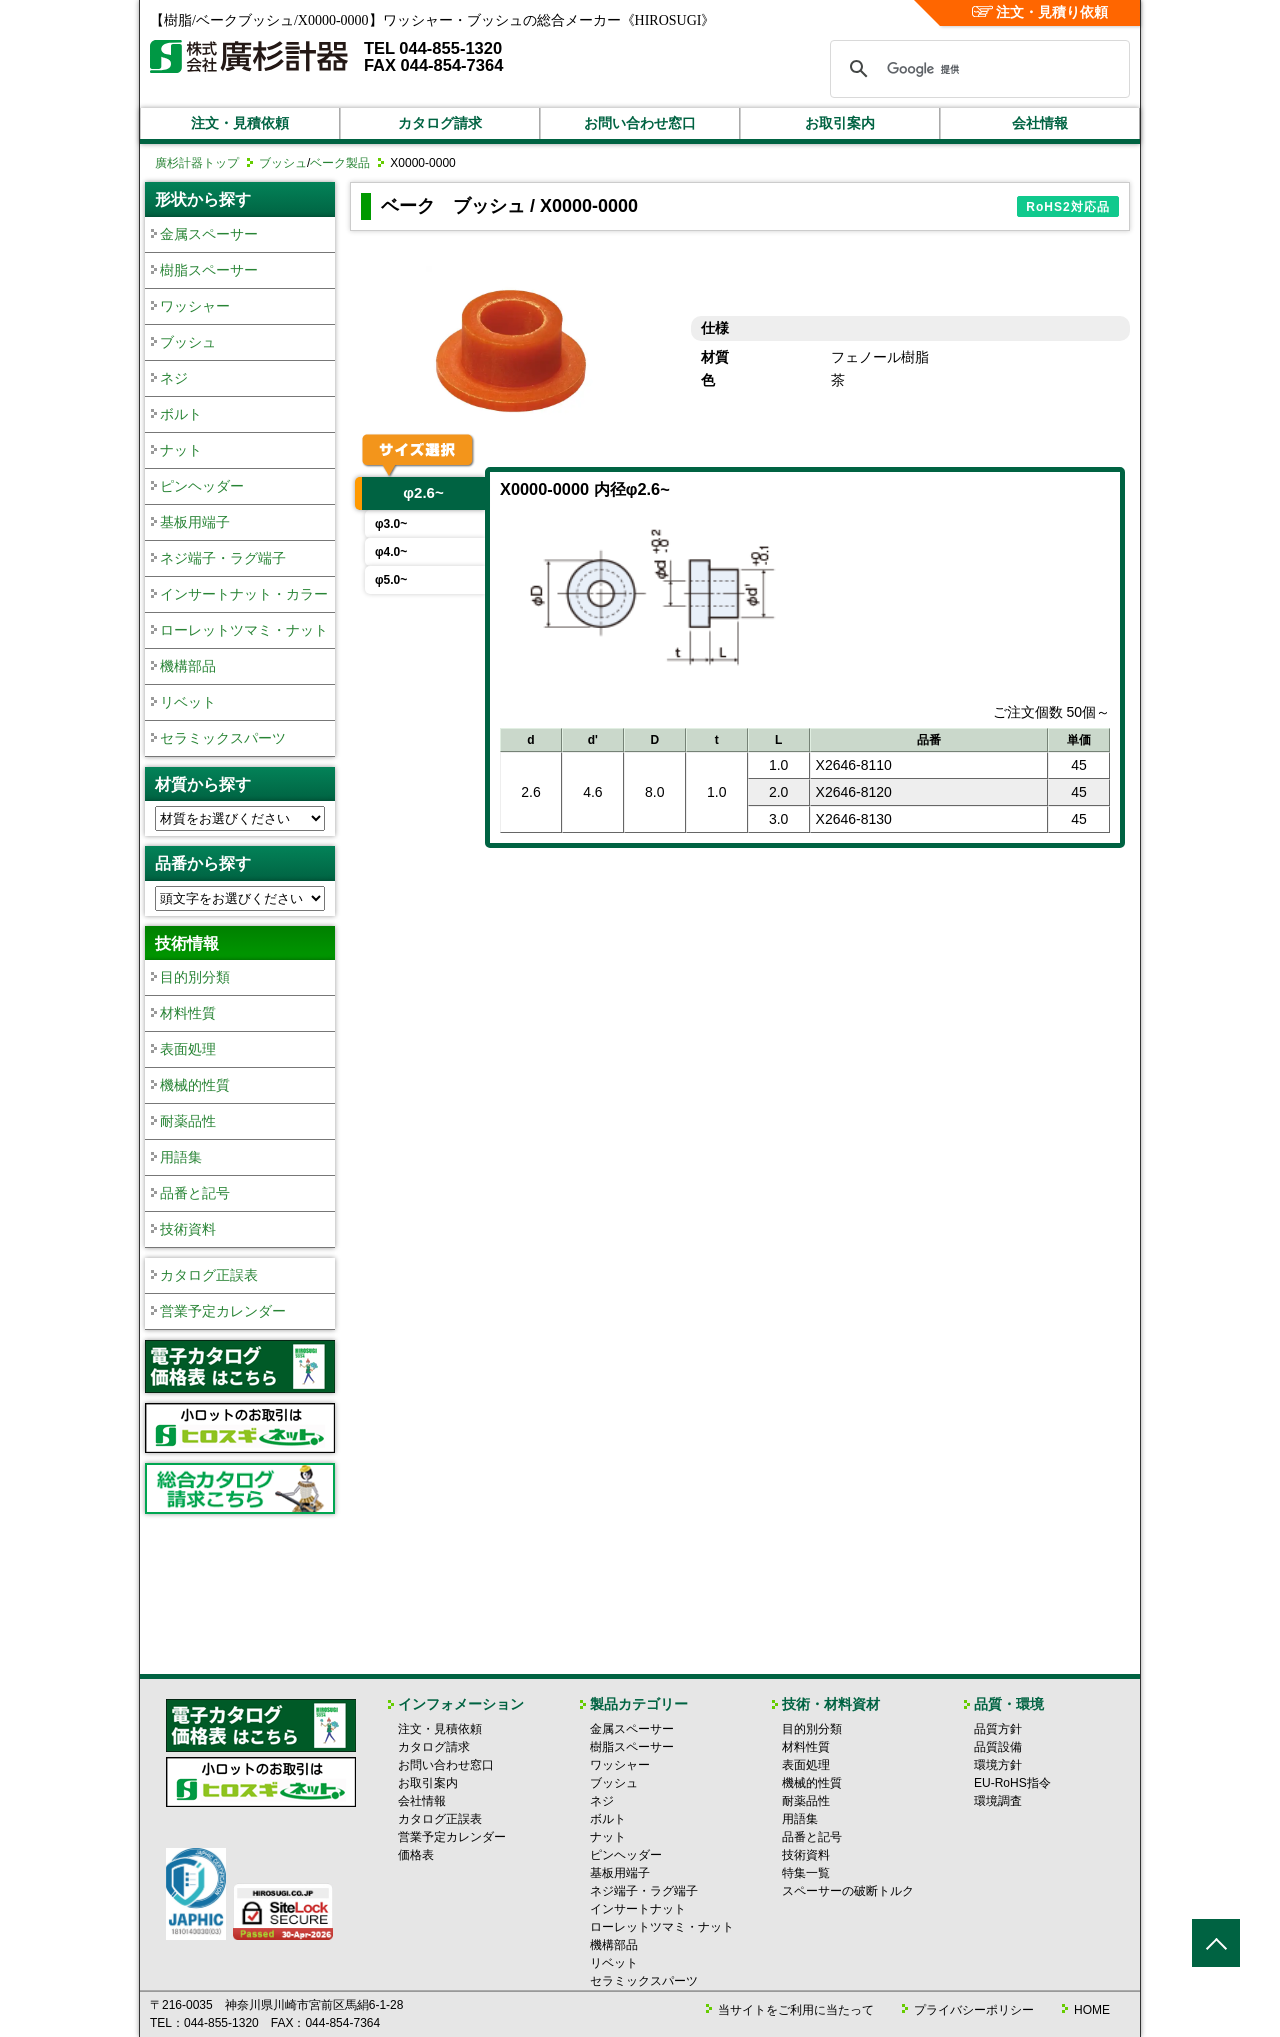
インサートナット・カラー (244, 594)
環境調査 (998, 1801)
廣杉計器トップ (197, 163)
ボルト (181, 414)
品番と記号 (195, 1193)
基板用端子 (195, 522)
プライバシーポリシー (974, 2010)
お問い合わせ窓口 (640, 123)
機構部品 (188, 666)
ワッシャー (195, 306)
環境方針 (998, 1765)
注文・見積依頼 (240, 123)
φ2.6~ (423, 492)
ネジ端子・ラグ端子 (223, 558)
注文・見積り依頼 (1040, 12)
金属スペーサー (209, 234)
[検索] (977, 69)
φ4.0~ (391, 552)
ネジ (174, 378)
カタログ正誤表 (209, 1275)
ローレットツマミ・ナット (244, 630)
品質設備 (998, 1747)
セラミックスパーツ (223, 738)
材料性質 (188, 1013)
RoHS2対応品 (1067, 207)
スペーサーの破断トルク (848, 1891)
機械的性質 (195, 1085)
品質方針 (998, 1729)
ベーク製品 (340, 163)
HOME (1092, 2010)
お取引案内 (840, 123)
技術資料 (188, 1229)
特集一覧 (806, 1873)
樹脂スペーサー (209, 270)
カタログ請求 (440, 123)
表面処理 (188, 1049)
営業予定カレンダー (223, 1311)
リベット (188, 702)
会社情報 (1040, 123)
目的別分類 (195, 977)
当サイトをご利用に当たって (796, 2010)
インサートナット (638, 1909)
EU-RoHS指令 (1012, 1783)
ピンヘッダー (202, 486)
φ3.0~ (391, 524)
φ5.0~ (391, 580)
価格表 (416, 1855)
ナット (181, 450)
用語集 (181, 1157)
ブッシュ (283, 163)
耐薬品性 (188, 1121)
